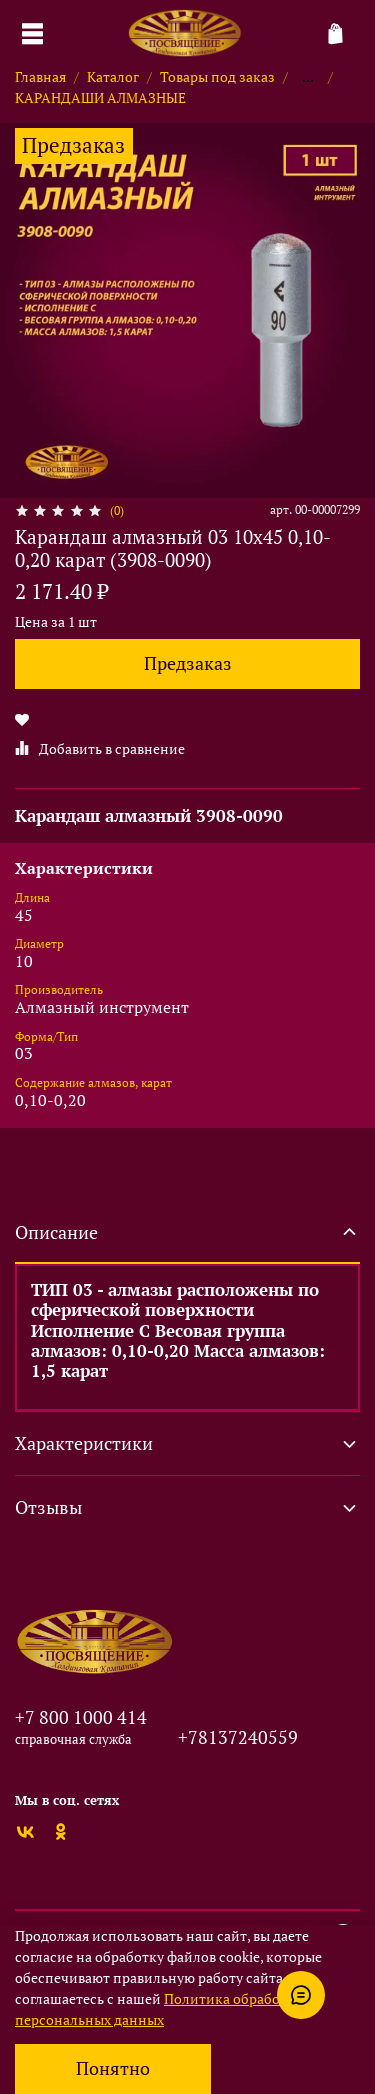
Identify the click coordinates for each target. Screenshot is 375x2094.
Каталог (113, 76)
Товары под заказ (217, 76)
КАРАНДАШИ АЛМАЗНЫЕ (100, 97)
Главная (40, 76)
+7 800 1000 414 (81, 1717)
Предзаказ (188, 663)
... (308, 77)
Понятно (113, 2068)
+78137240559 (238, 1737)
